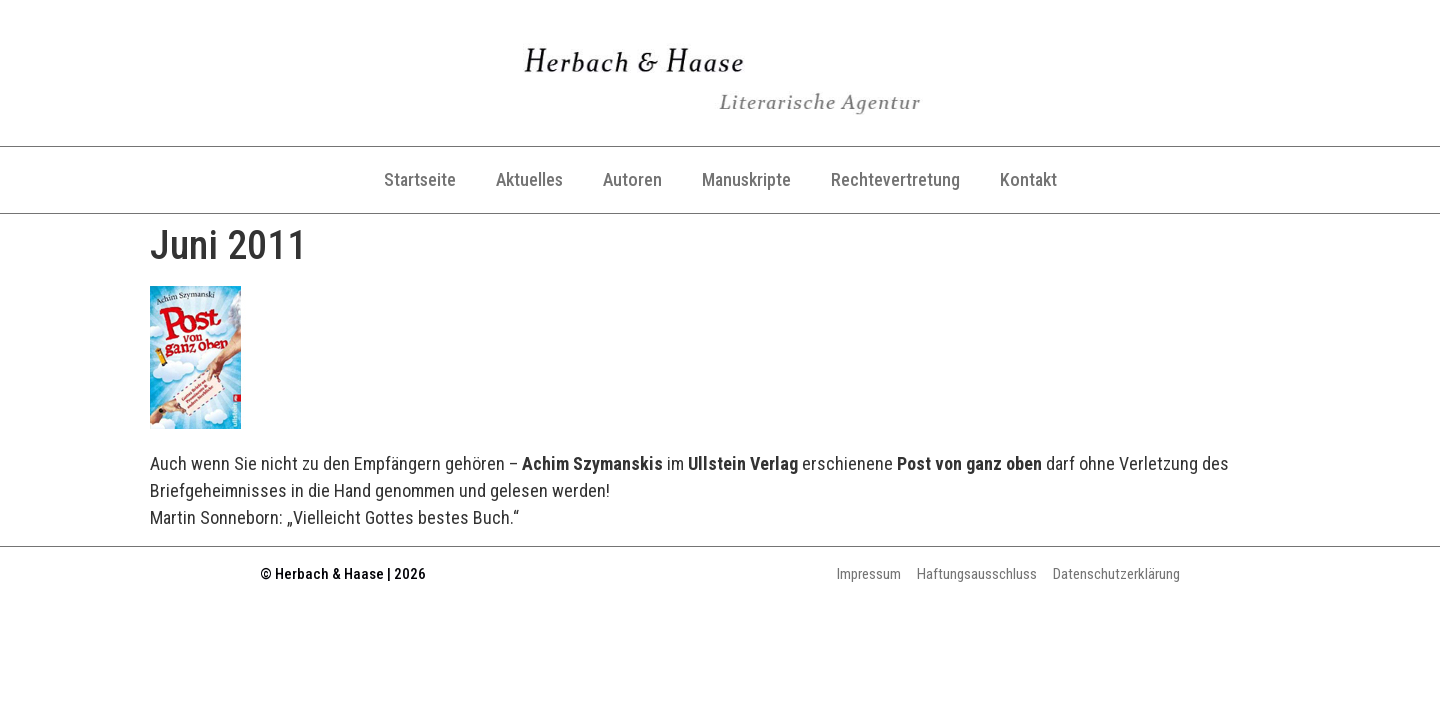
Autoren (632, 179)
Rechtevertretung (895, 179)
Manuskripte (746, 179)
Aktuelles (529, 179)
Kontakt (1028, 179)
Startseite (420, 179)
